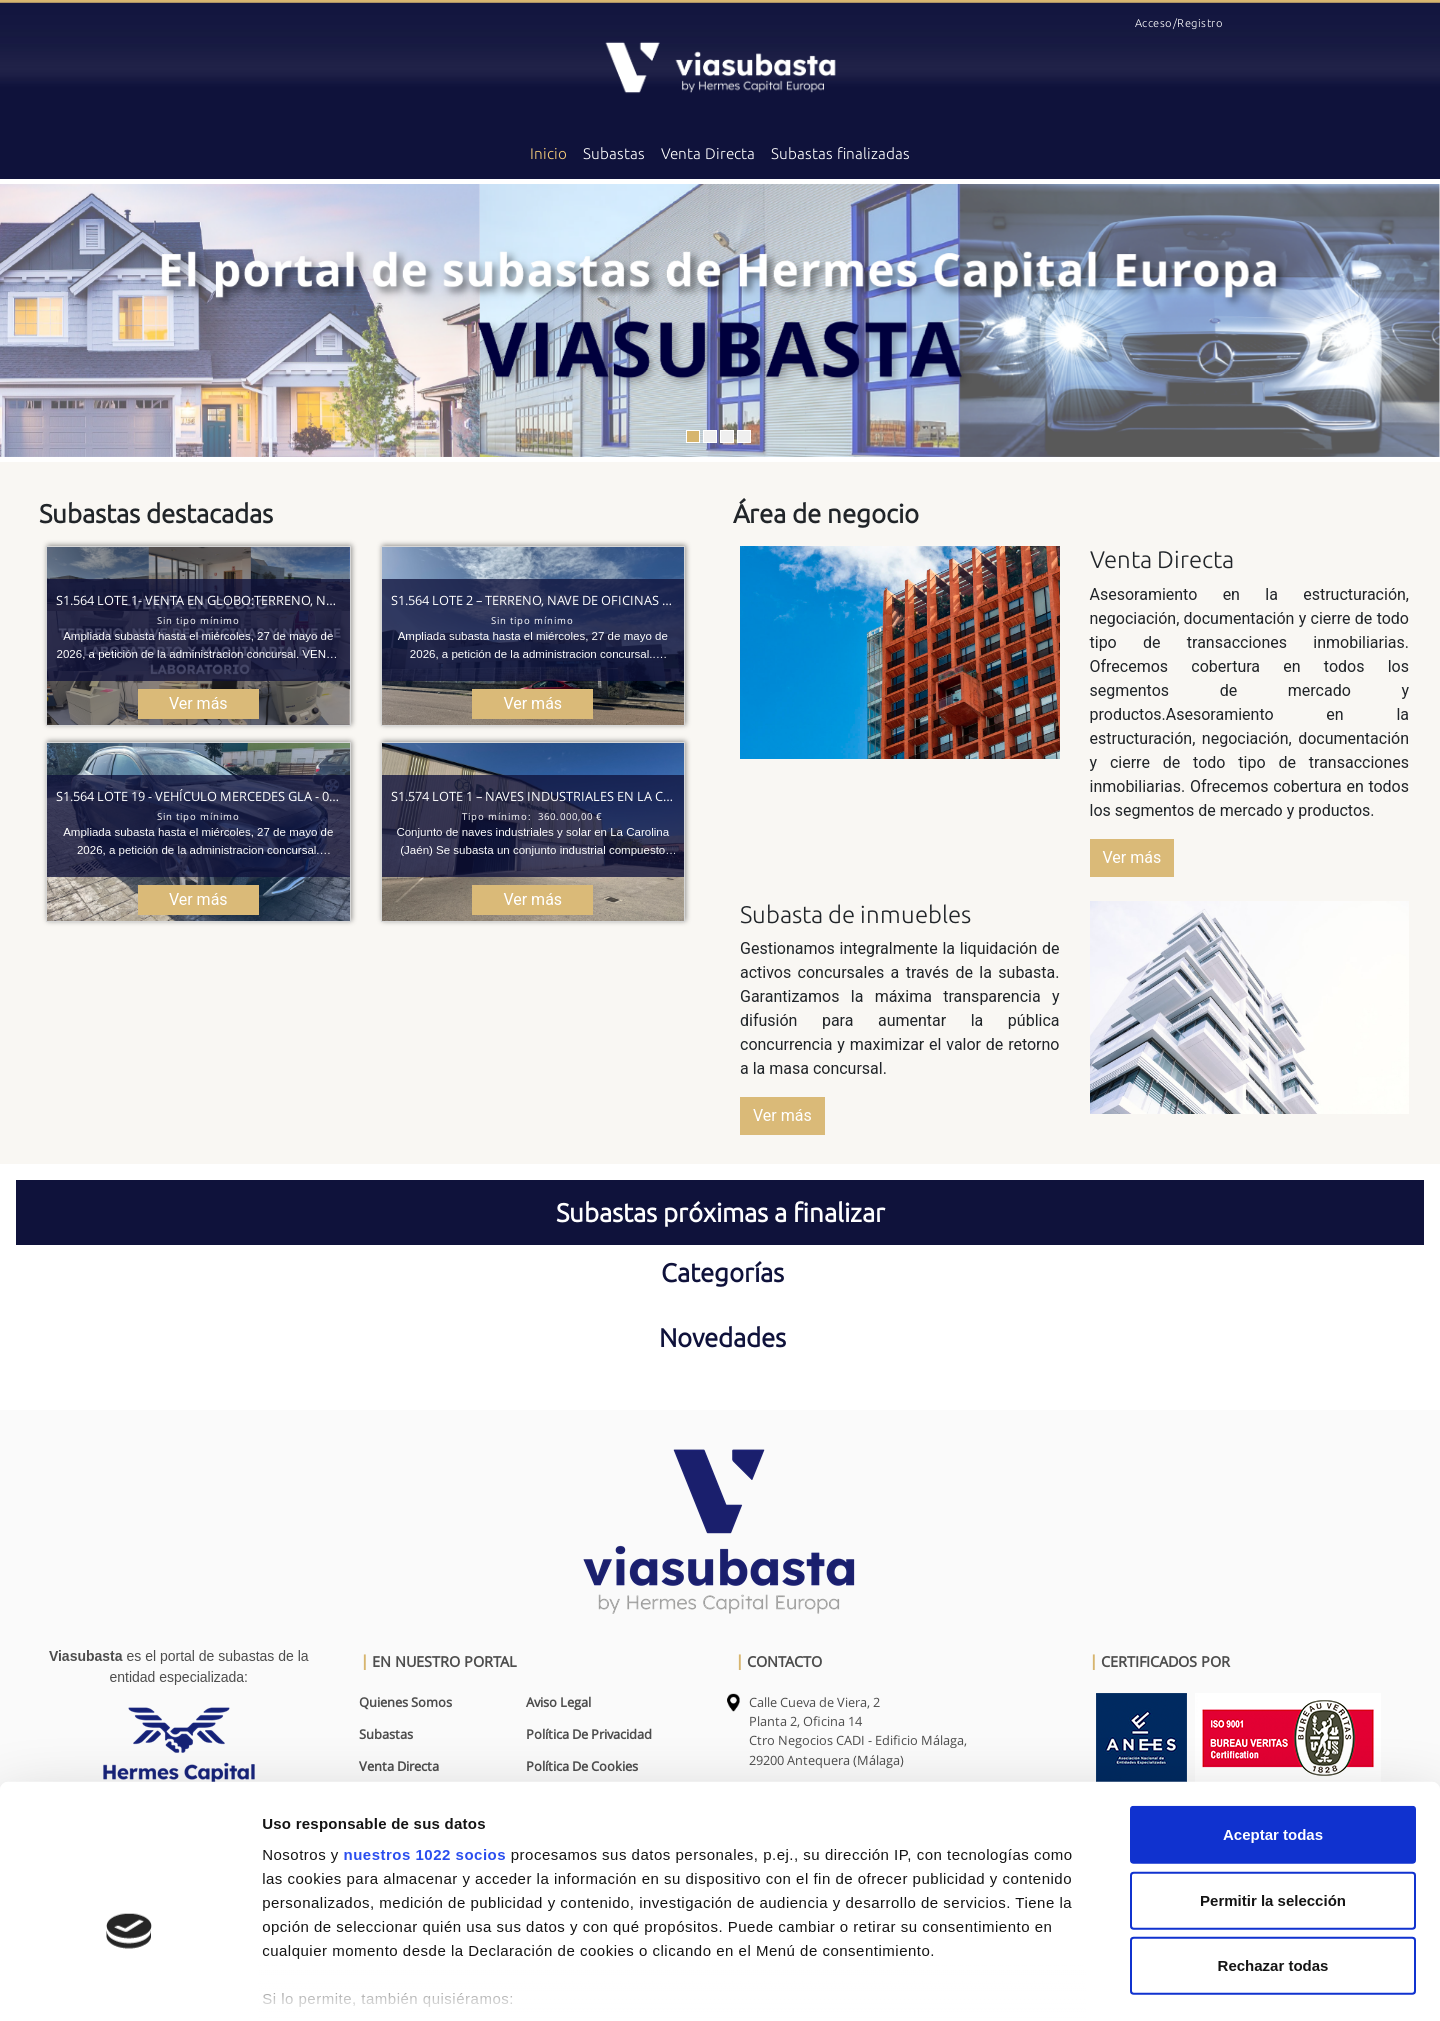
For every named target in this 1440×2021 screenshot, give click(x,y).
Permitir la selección (1273, 1780)
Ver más (1132, 857)
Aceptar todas (1273, 1715)
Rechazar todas (1273, 1846)
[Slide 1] (693, 436)
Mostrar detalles (1074, 1981)
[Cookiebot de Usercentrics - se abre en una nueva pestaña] (129, 1982)
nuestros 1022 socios (424, 1735)
